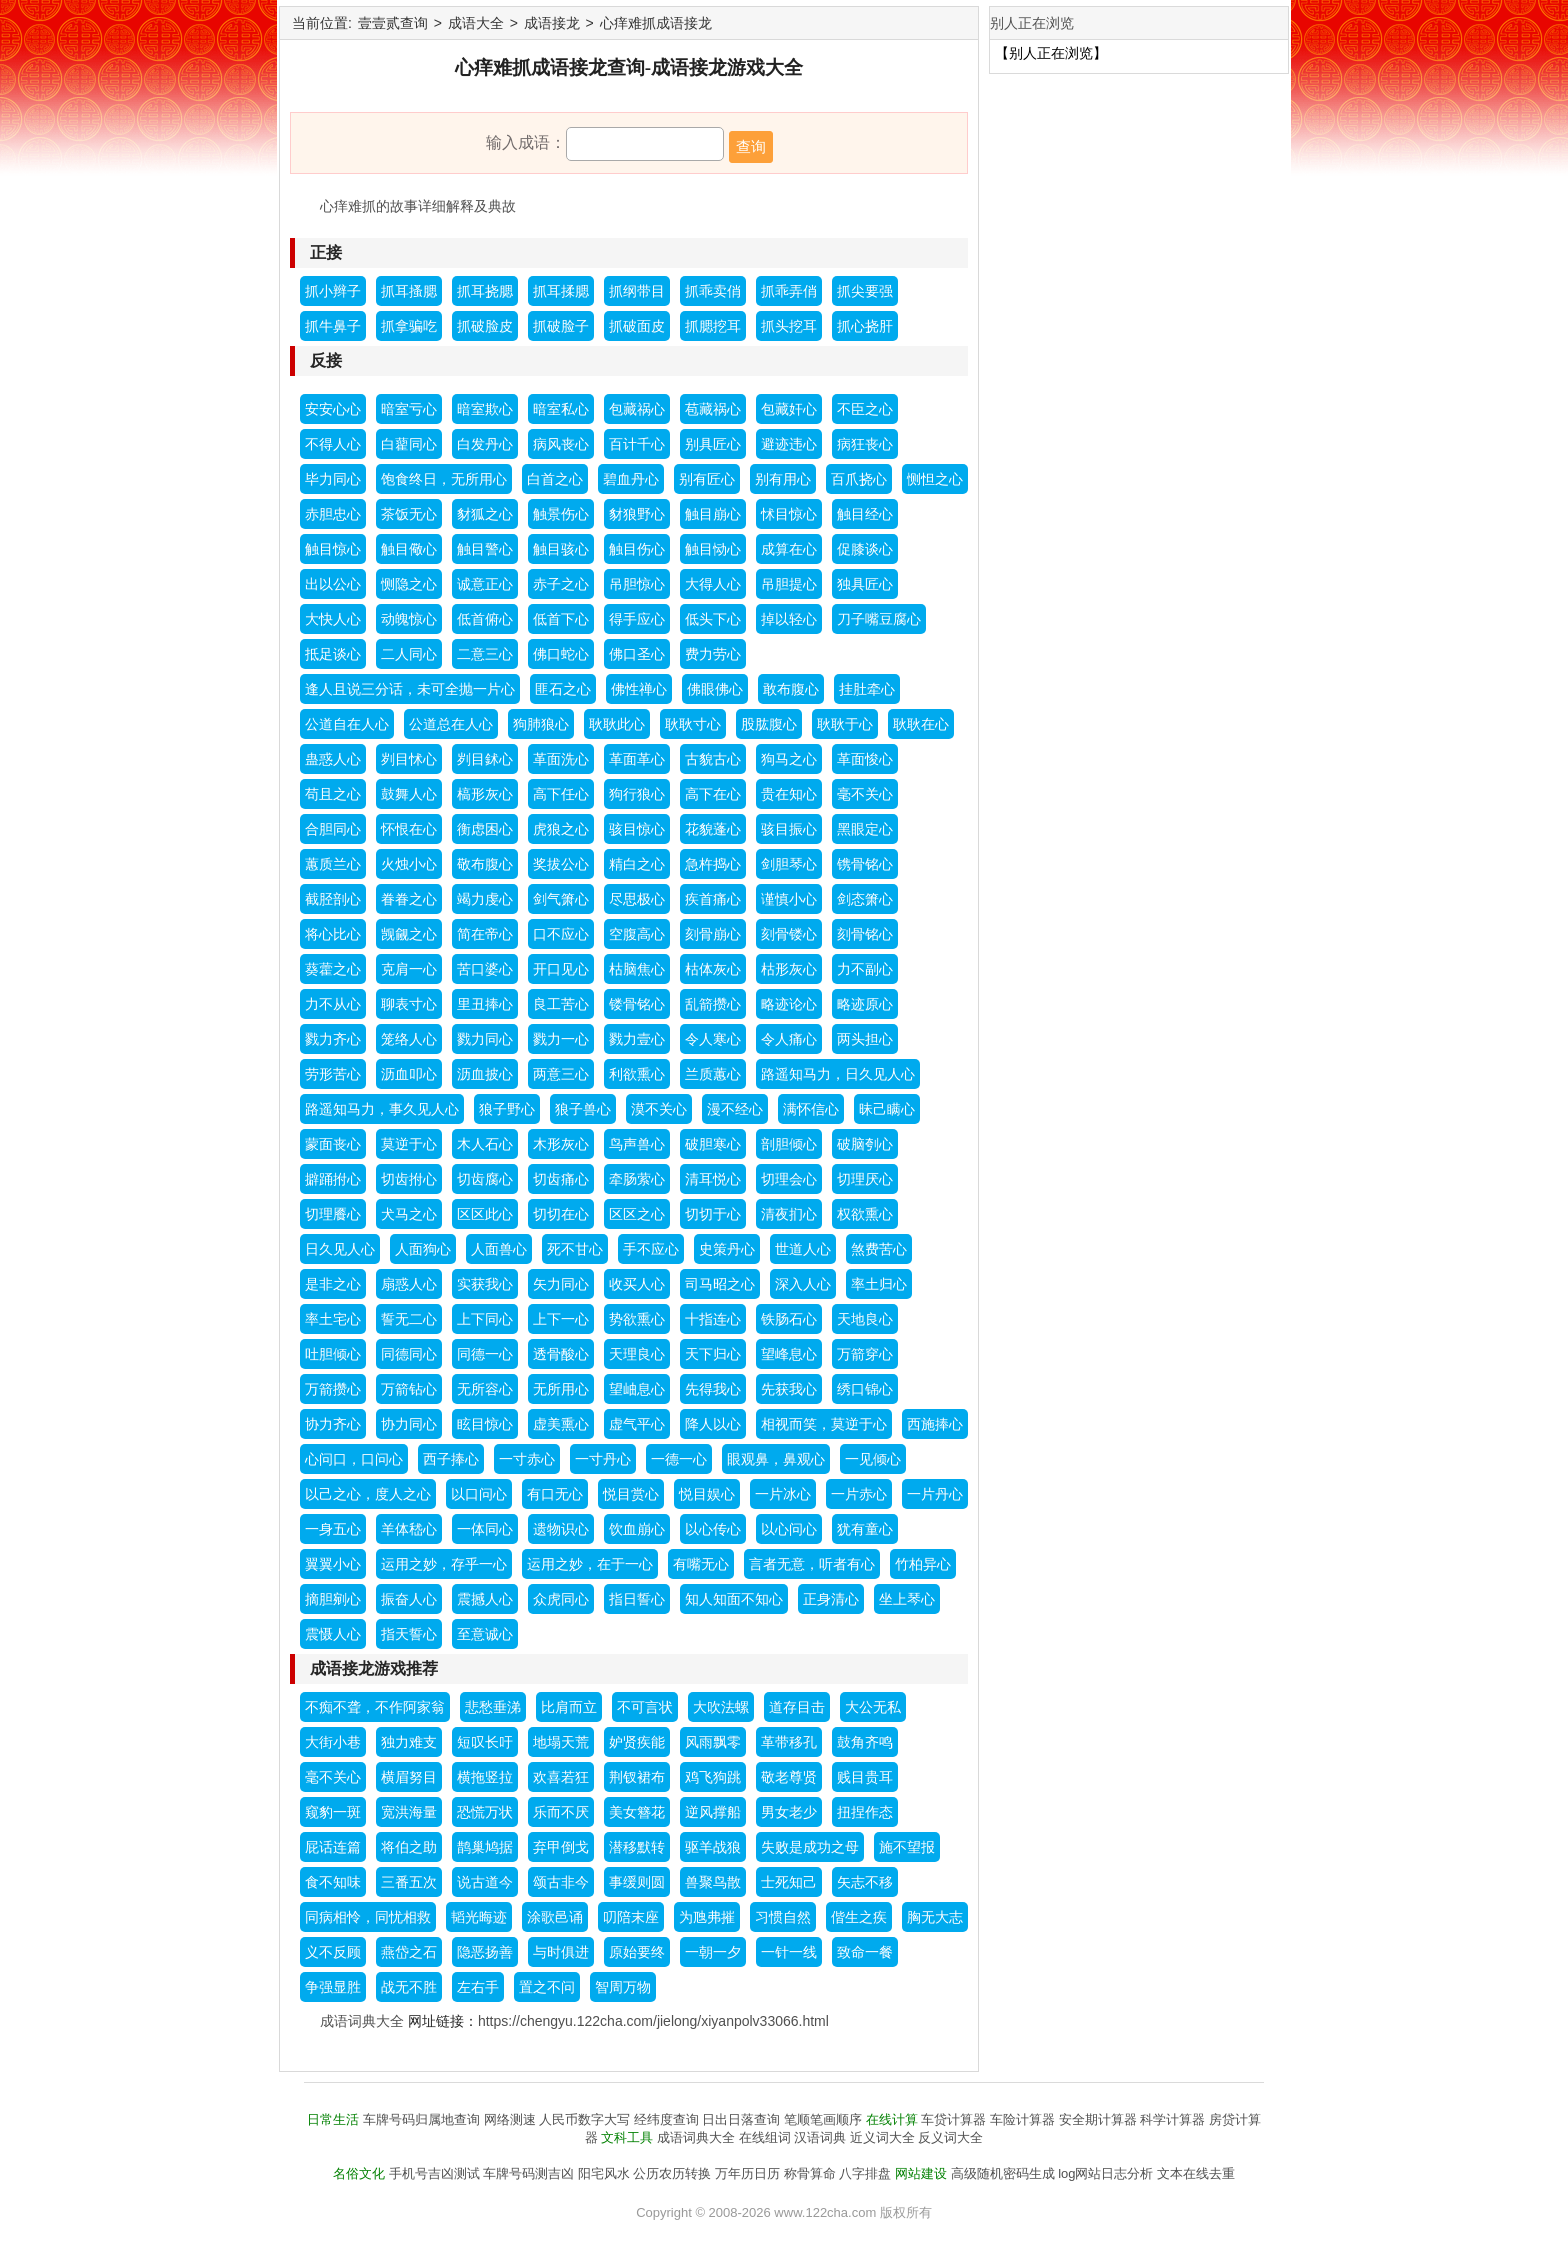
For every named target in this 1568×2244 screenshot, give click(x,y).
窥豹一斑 (333, 1812)
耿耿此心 (617, 724)
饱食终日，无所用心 (444, 479)
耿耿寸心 (693, 724)
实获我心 (485, 1284)
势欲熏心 (637, 1319)
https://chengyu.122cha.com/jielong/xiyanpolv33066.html (653, 2021)
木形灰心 (561, 1144)
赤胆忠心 (333, 514)
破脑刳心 (865, 1144)
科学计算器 (1172, 2119)
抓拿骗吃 (409, 326)
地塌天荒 (561, 1742)
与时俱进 (561, 1952)
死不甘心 (575, 1249)
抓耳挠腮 (485, 291)
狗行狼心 (637, 794)
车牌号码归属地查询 (421, 2119)
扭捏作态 (865, 1812)
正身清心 (831, 1599)
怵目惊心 (789, 514)
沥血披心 (485, 1074)
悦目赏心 (631, 1494)
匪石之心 (563, 689)
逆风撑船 (713, 1812)
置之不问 (547, 1987)
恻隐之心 (409, 584)
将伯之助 (409, 1847)
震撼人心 (485, 1599)
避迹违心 (789, 444)
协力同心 (409, 1424)
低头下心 (713, 619)
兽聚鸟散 (713, 1882)
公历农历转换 (672, 2173)
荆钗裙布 (637, 1777)
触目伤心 (637, 549)
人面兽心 (499, 1249)
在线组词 (765, 2137)
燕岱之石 (409, 1952)
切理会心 (789, 1179)
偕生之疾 (859, 1917)
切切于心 (713, 1214)
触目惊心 (333, 549)
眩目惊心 (485, 1424)
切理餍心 (333, 1214)
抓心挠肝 (865, 326)
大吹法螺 (721, 1707)
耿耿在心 (921, 724)
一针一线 (789, 1952)
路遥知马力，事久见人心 (382, 1109)
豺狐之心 (485, 514)
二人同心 (409, 654)
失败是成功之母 (810, 1847)
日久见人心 (340, 1249)
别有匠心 (707, 479)
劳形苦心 (333, 1074)
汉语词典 (820, 2137)
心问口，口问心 (354, 1459)
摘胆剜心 (333, 1599)
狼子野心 (507, 1109)
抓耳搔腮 (409, 291)
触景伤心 (561, 514)
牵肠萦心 (637, 1179)
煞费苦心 (879, 1249)
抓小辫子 (333, 291)
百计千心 (637, 444)
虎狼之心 (561, 829)
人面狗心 (423, 1249)
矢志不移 (865, 1882)
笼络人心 (409, 1039)
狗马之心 (789, 759)
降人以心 (713, 1424)
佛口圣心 (637, 654)
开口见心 (561, 969)
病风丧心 (561, 444)
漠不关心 (659, 1109)
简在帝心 (485, 934)
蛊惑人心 (333, 759)
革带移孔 (789, 1742)
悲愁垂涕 (493, 1707)
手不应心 (651, 1249)
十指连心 (713, 1319)
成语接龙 (552, 23)
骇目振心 (789, 829)
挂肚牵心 (867, 689)
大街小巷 (333, 1742)
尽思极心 (637, 899)
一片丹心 (935, 1494)
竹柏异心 (923, 1564)
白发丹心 (485, 444)
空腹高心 (637, 934)
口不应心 (561, 934)
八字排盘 (865, 2173)
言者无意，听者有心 (812, 1564)
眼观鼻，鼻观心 (776, 1459)
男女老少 (789, 1812)
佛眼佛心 (715, 689)
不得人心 (333, 444)
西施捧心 (935, 1424)
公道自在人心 (347, 724)
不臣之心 (865, 409)
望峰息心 (789, 1354)
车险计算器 (1022, 2119)
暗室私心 (561, 409)
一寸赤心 (527, 1459)
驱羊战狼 (713, 1847)
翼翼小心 (333, 1564)
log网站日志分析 (1105, 2173)
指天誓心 (409, 1634)
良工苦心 (561, 1004)
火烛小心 (409, 864)
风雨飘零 (713, 1742)
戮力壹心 (637, 1039)
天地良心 (865, 1319)
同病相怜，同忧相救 (368, 1917)
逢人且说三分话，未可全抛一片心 (410, 689)
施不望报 (907, 1847)
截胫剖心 (333, 899)
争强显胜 (333, 1987)
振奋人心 (409, 1599)
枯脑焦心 (637, 969)
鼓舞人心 (409, 794)
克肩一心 (409, 969)
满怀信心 (811, 1109)
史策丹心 (727, 1249)
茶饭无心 (409, 514)
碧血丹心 (631, 479)
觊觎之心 (409, 934)
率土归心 (879, 1284)
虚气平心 (637, 1424)
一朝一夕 (713, 1952)
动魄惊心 (409, 619)
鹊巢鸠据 (485, 1847)
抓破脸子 (561, 326)
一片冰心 (783, 1494)
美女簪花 (637, 1812)
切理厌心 (865, 1179)
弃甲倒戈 (561, 1847)
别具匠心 (713, 444)
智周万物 (623, 1987)
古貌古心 (713, 759)
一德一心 (679, 1459)
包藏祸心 (637, 409)
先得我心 (713, 1389)
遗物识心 (561, 1529)
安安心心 (333, 409)
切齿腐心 (485, 1179)
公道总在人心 (451, 724)
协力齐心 (333, 1424)
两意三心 (561, 1074)
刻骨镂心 (789, 934)
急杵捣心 (713, 864)
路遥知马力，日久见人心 (838, 1074)
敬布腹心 (485, 864)
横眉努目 (409, 1777)
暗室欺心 (485, 409)
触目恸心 (713, 549)
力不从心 (333, 1004)
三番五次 (409, 1882)
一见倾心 (873, 1459)
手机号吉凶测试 (434, 2173)
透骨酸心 (561, 1354)
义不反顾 (333, 1952)
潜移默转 (637, 1847)
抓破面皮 (637, 326)
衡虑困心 (485, 829)
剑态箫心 (865, 899)
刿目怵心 (409, 759)
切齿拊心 (409, 1179)
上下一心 (561, 1319)
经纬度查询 (666, 2119)
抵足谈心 (333, 654)
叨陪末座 (631, 1917)
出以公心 (333, 584)
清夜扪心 (789, 1214)
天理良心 (637, 1354)
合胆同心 (333, 829)
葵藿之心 (333, 969)
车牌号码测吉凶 (528, 2173)
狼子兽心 (583, 1109)
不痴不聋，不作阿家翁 (375, 1707)
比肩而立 (569, 1707)
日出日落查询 (741, 2119)
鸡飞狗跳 (713, 1777)
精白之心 (637, 864)
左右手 (478, 1987)
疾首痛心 (713, 899)
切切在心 (561, 1214)
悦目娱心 (707, 1494)
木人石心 (485, 1144)
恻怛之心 (935, 479)
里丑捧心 (485, 1004)
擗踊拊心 (333, 1179)
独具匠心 (865, 584)
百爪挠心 (859, 479)
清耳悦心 (713, 1179)
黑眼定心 (865, 829)
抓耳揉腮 (561, 291)
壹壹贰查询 (393, 23)
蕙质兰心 (333, 864)
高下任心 (561, 794)
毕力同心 (333, 479)
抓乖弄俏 (789, 291)
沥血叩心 (409, 1074)
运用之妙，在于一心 (590, 1564)
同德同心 (409, 1354)
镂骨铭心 (637, 1004)
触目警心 (485, 549)
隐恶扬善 (485, 1952)
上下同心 (485, 1319)
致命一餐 (865, 1952)
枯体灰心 (713, 969)
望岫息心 (637, 1389)
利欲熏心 (637, 1074)
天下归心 (713, 1354)
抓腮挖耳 (713, 326)
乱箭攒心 (713, 1004)
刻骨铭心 (865, 934)
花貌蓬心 (713, 829)
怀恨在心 (409, 829)
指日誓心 (637, 1599)
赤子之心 (561, 584)
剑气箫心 (561, 899)
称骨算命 (810, 2173)
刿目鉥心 (485, 759)
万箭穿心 (865, 1354)
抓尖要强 (865, 291)
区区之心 (637, 1214)
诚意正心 (485, 584)
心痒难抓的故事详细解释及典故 (418, 206)
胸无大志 (935, 1917)
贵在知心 (789, 794)
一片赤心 (859, 1494)
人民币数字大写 (584, 2119)
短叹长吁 (485, 1742)
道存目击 (797, 1707)
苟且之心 (333, 794)
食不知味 (333, 1882)
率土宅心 (333, 1319)
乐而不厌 (561, 1812)
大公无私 (873, 1707)
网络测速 (510, 2119)
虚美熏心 (561, 1424)
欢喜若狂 (561, 1777)
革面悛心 (865, 759)
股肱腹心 (769, 724)
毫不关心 (865, 794)
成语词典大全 (362, 2021)
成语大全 (476, 23)
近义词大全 (882, 2137)
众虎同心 (561, 1599)
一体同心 (485, 1529)
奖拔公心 (561, 864)
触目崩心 (713, 514)
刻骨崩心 (713, 934)
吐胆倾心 (333, 1354)
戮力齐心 (333, 1039)
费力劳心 (713, 654)
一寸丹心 (603, 1459)
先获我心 (789, 1389)
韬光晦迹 (479, 1917)
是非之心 (333, 1284)
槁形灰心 (485, 794)
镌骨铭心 (865, 864)
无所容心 (485, 1389)
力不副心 (865, 969)
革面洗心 (561, 759)
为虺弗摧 (707, 1917)
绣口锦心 (865, 1389)
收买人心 (637, 1284)
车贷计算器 (953, 2119)
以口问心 (479, 1494)
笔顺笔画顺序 (823, 2119)
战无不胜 (409, 1987)
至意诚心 (485, 1634)
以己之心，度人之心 (368, 1494)
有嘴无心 (701, 1564)
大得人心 (713, 584)
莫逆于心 (409, 1144)
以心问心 (789, 1529)
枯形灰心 (789, 969)
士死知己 (789, 1882)
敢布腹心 (791, 689)
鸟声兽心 (637, 1144)
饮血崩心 (637, 1529)
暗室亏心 (409, 409)
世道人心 (803, 1249)
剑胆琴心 (789, 864)
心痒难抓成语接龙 (656, 23)
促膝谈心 (865, 549)
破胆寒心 (713, 1144)
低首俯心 (485, 619)
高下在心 (713, 794)
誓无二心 (409, 1319)
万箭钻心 (409, 1389)
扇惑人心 (409, 1284)
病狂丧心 (865, 444)
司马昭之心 (720, 1284)
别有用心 (783, 479)
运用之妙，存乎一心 (444, 1564)
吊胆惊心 (637, 584)
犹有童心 (865, 1529)
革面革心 (637, 759)
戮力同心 (485, 1039)
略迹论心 (789, 1004)
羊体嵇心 (409, 1529)
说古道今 (485, 1882)
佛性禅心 (639, 689)
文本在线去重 (1196, 2173)
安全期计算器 (1098, 2119)
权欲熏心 (865, 1214)
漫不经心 (735, 1109)
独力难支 (409, 1742)
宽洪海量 (409, 1812)
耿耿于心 (845, 724)
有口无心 (555, 1494)
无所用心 (561, 1389)
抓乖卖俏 (713, 291)
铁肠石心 (789, 1319)
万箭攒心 (333, 1389)
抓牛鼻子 (333, 326)
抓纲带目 (637, 291)
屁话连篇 (333, 1847)
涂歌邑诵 (555, 1917)
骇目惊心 (637, 829)
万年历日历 (747, 2173)
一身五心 (333, 1529)
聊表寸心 (409, 1004)
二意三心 (485, 654)
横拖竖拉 (485, 1777)
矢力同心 (561, 1284)
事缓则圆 (637, 1882)
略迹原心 (865, 1004)
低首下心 (561, 619)
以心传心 (713, 1529)
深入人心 (803, 1284)
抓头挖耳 (789, 326)
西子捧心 (451, 1459)
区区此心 (485, 1214)
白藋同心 (409, 444)
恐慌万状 (485, 1812)
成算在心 (789, 549)
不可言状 (645, 1707)
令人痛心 (789, 1039)
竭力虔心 (485, 899)
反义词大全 (950, 2137)
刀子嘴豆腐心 (879, 619)
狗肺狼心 (541, 724)
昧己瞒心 (887, 1109)
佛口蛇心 (561, 654)
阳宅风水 (604, 2173)
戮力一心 (561, 1039)
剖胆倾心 (789, 1144)
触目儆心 (409, 549)
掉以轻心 (789, 619)
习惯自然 (783, 1917)
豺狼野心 (637, 514)
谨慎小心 (789, 899)
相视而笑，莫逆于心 (824, 1424)
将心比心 (333, 934)
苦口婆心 (485, 969)
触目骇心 (561, 549)
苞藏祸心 (713, 409)
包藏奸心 (789, 409)
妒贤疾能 (637, 1742)
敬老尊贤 (789, 1777)
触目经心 (865, 514)
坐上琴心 (907, 1599)
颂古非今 (561, 1882)
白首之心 (555, 479)
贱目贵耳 (865, 1777)
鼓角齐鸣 (865, 1742)
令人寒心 (713, 1039)
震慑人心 (333, 1634)
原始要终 (637, 1952)
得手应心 (637, 619)
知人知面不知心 (734, 1599)
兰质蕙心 (713, 1074)
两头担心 (865, 1039)
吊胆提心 (789, 584)
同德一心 (485, 1354)
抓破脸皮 (485, 326)
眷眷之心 (409, 899)
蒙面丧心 (333, 1144)
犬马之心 (409, 1214)
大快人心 (333, 619)
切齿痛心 (561, 1179)
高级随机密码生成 (1003, 2173)
